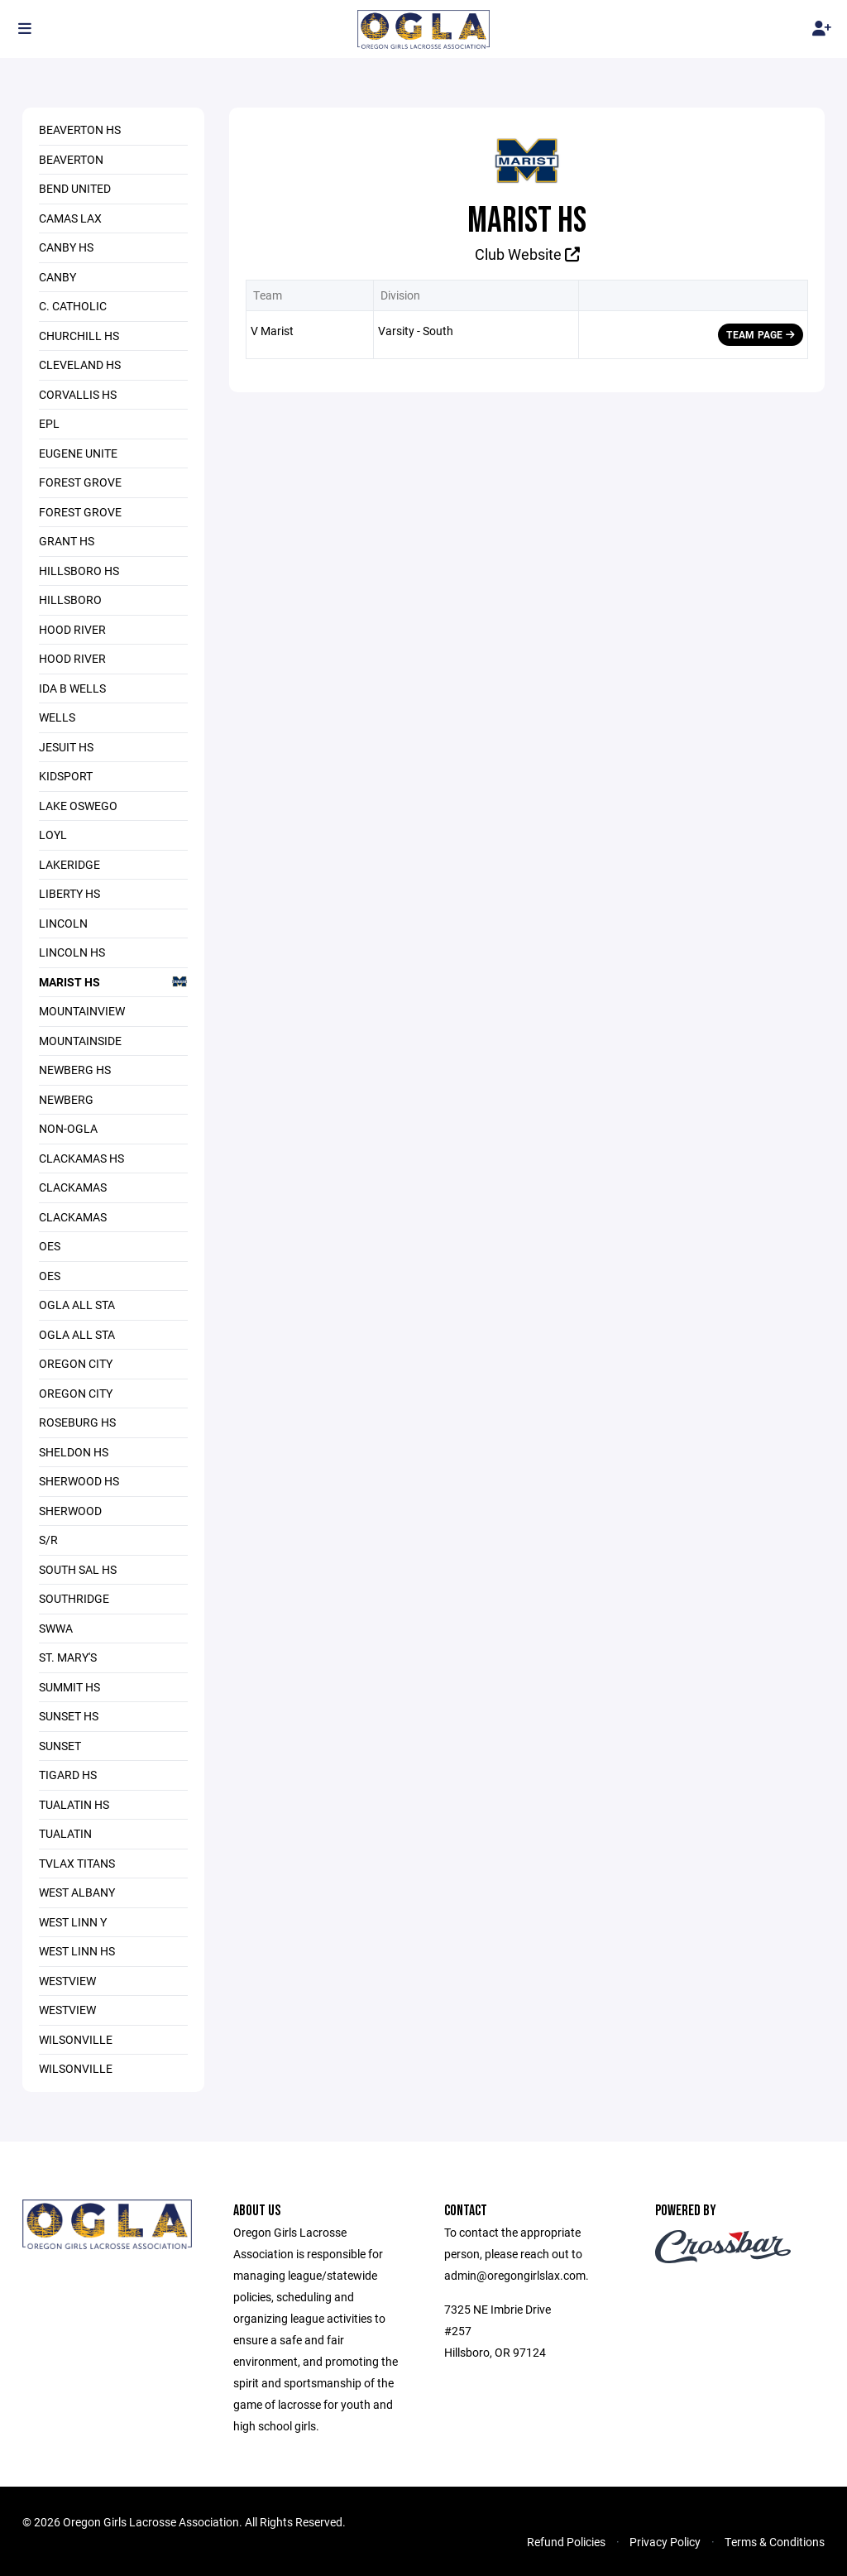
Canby (57, 277)
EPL (49, 423)
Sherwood (70, 1510)
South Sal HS (78, 1569)
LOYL (53, 834)
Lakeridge (69, 864)
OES (49, 1246)
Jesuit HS (66, 747)
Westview (67, 1980)
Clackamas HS (81, 1158)
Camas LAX (70, 218)
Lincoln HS (72, 952)
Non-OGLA (68, 1128)
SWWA (56, 1628)
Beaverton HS (80, 129)
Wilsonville (75, 2039)
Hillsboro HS (79, 570)
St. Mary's (68, 1657)
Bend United (75, 188)
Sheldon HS (73, 1452)
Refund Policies (566, 2542)
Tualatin (65, 1833)
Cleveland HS (80, 364)
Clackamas (73, 1187)
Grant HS (66, 541)
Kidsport (66, 776)
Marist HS (113, 981)
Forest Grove (80, 482)
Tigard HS (68, 1774)
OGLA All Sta (77, 1304)
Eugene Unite (78, 453)
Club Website (527, 254)
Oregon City (75, 1363)
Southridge (74, 1598)
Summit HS (69, 1687)
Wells (57, 717)
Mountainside (80, 1040)
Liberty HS (69, 893)
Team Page (760, 334)
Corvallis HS (78, 394)
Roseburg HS (77, 1422)
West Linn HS (77, 1951)
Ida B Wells (72, 688)
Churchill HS (79, 335)
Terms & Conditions (775, 2542)
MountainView (82, 1011)
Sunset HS (68, 1716)
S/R (48, 1539)
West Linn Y (73, 1922)
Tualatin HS (74, 1804)
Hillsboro (70, 599)
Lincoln (63, 923)
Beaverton (71, 159)
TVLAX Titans (77, 1863)
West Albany (77, 1892)
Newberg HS (75, 1069)
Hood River (72, 629)
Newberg (66, 1099)
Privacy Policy (665, 2542)
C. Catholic (73, 306)
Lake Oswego (78, 805)
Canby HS (66, 247)
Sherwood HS (79, 1481)
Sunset (60, 1745)
